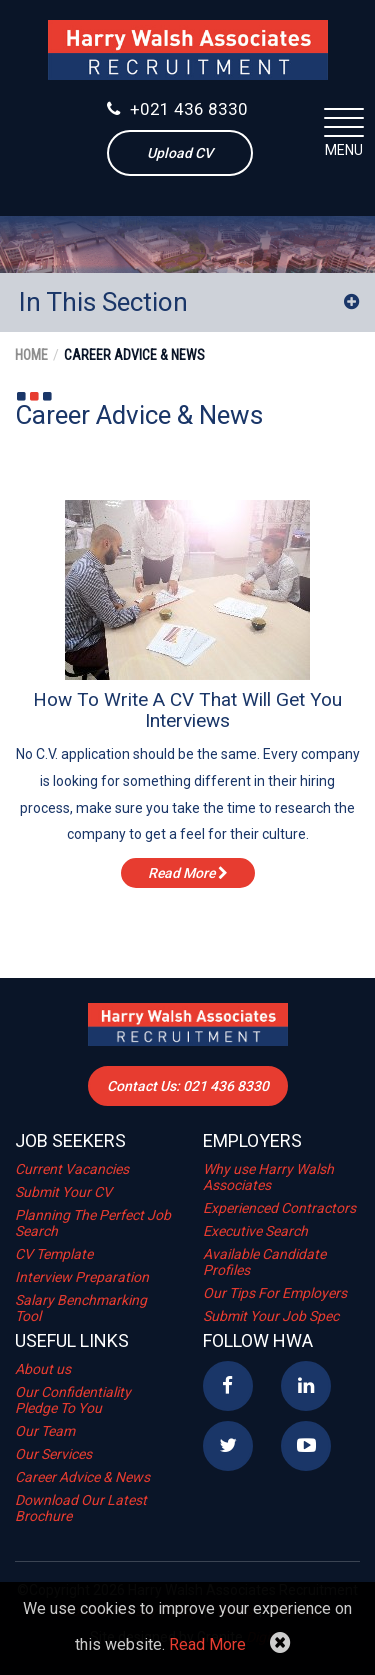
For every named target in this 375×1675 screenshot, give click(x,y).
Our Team (45, 1431)
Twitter (228, 1446)
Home (31, 355)
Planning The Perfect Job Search (93, 1223)
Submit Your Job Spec (271, 1316)
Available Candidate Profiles (264, 1262)
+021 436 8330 (177, 109)
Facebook (228, 1386)
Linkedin (306, 1386)
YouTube (306, 1446)
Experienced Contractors (279, 1208)
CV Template (54, 1254)
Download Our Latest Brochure (81, 1508)
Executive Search (255, 1231)
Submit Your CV (63, 1192)
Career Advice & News (134, 355)
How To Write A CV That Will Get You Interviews (187, 710)
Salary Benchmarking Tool (81, 1308)
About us (43, 1369)
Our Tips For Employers (275, 1293)
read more (188, 873)
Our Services (53, 1454)
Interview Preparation (82, 1277)
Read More (207, 1644)
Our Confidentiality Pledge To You (73, 1400)
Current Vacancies (72, 1169)
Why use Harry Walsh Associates (268, 1177)
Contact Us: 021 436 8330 (188, 1086)
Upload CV (180, 153)
